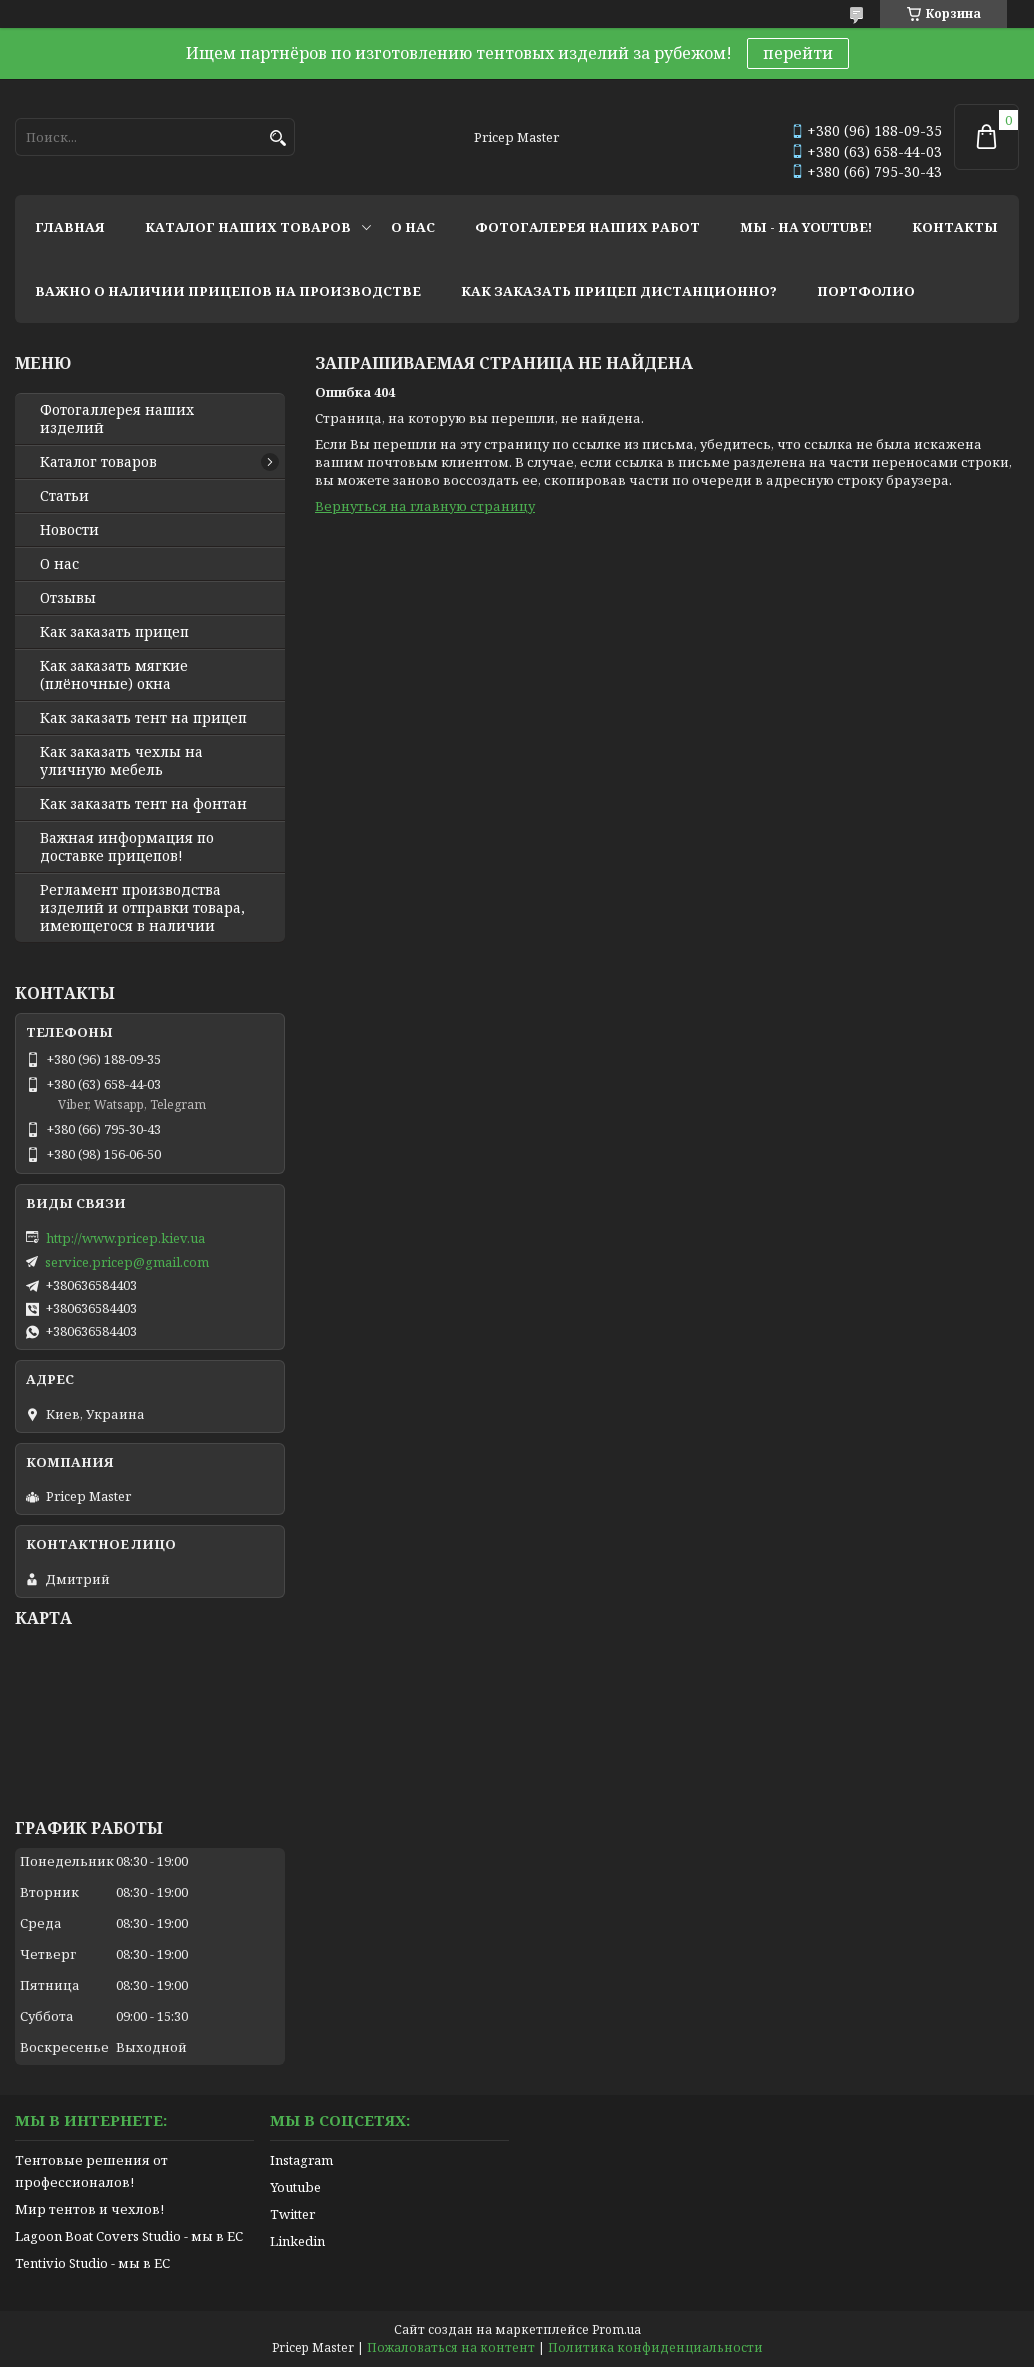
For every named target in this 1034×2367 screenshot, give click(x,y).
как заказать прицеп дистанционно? (619, 291)
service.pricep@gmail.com (127, 1262)
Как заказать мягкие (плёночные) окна (114, 675)
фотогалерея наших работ (587, 227)
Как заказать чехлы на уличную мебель (121, 761)
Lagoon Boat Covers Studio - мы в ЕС (129, 2236)
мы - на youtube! (806, 227)
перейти (798, 53)
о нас (413, 227)
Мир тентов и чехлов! (89, 2209)
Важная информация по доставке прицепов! (127, 847)
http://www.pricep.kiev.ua (125, 1238)
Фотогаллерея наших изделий (117, 419)
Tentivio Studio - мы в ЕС (92, 2263)
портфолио (866, 291)
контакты (955, 227)
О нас (59, 564)
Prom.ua (616, 2329)
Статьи (64, 496)
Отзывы (68, 598)
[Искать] (277, 138)
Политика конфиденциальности (655, 2347)
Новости (69, 530)
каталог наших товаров (248, 227)
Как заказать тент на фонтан (143, 804)
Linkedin (297, 2241)
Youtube (295, 2187)
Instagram (301, 2160)
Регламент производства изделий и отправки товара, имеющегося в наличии (142, 908)
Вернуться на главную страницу (425, 506)
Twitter (292, 2214)
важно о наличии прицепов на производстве (228, 291)
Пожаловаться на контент (451, 2347)
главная (70, 227)
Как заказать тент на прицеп (143, 718)
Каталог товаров (98, 462)
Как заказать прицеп (114, 632)
